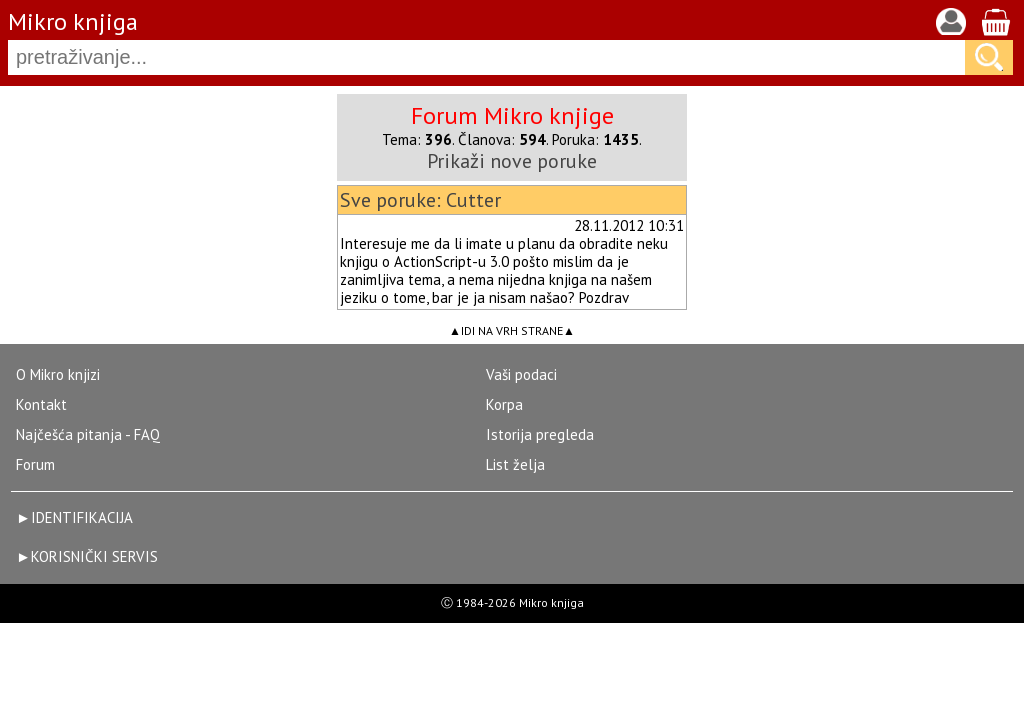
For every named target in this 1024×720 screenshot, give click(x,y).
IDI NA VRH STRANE (512, 330)
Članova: (502, 139)
